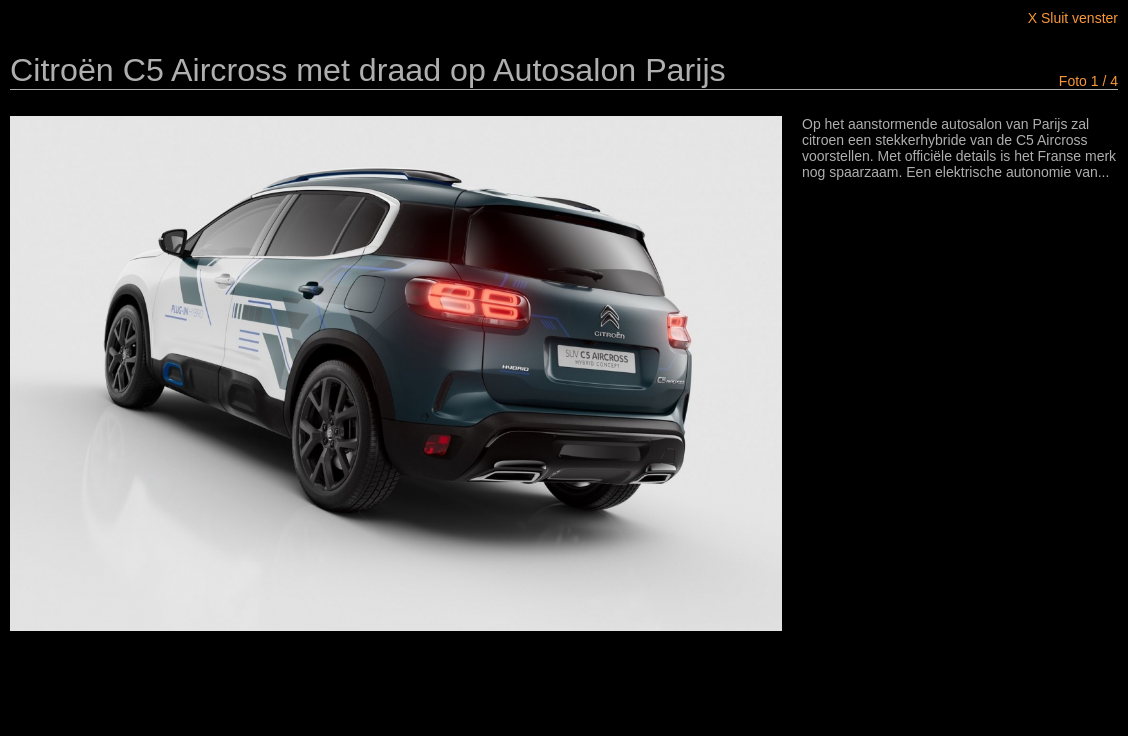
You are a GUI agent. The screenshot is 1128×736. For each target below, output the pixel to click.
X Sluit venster (1073, 18)
